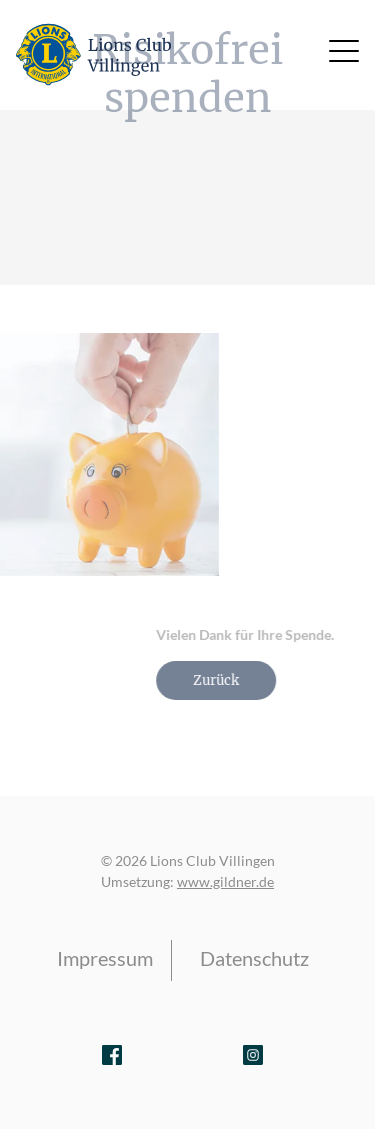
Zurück (239, 680)
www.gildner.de (225, 881)
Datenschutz (254, 958)
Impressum (105, 958)
